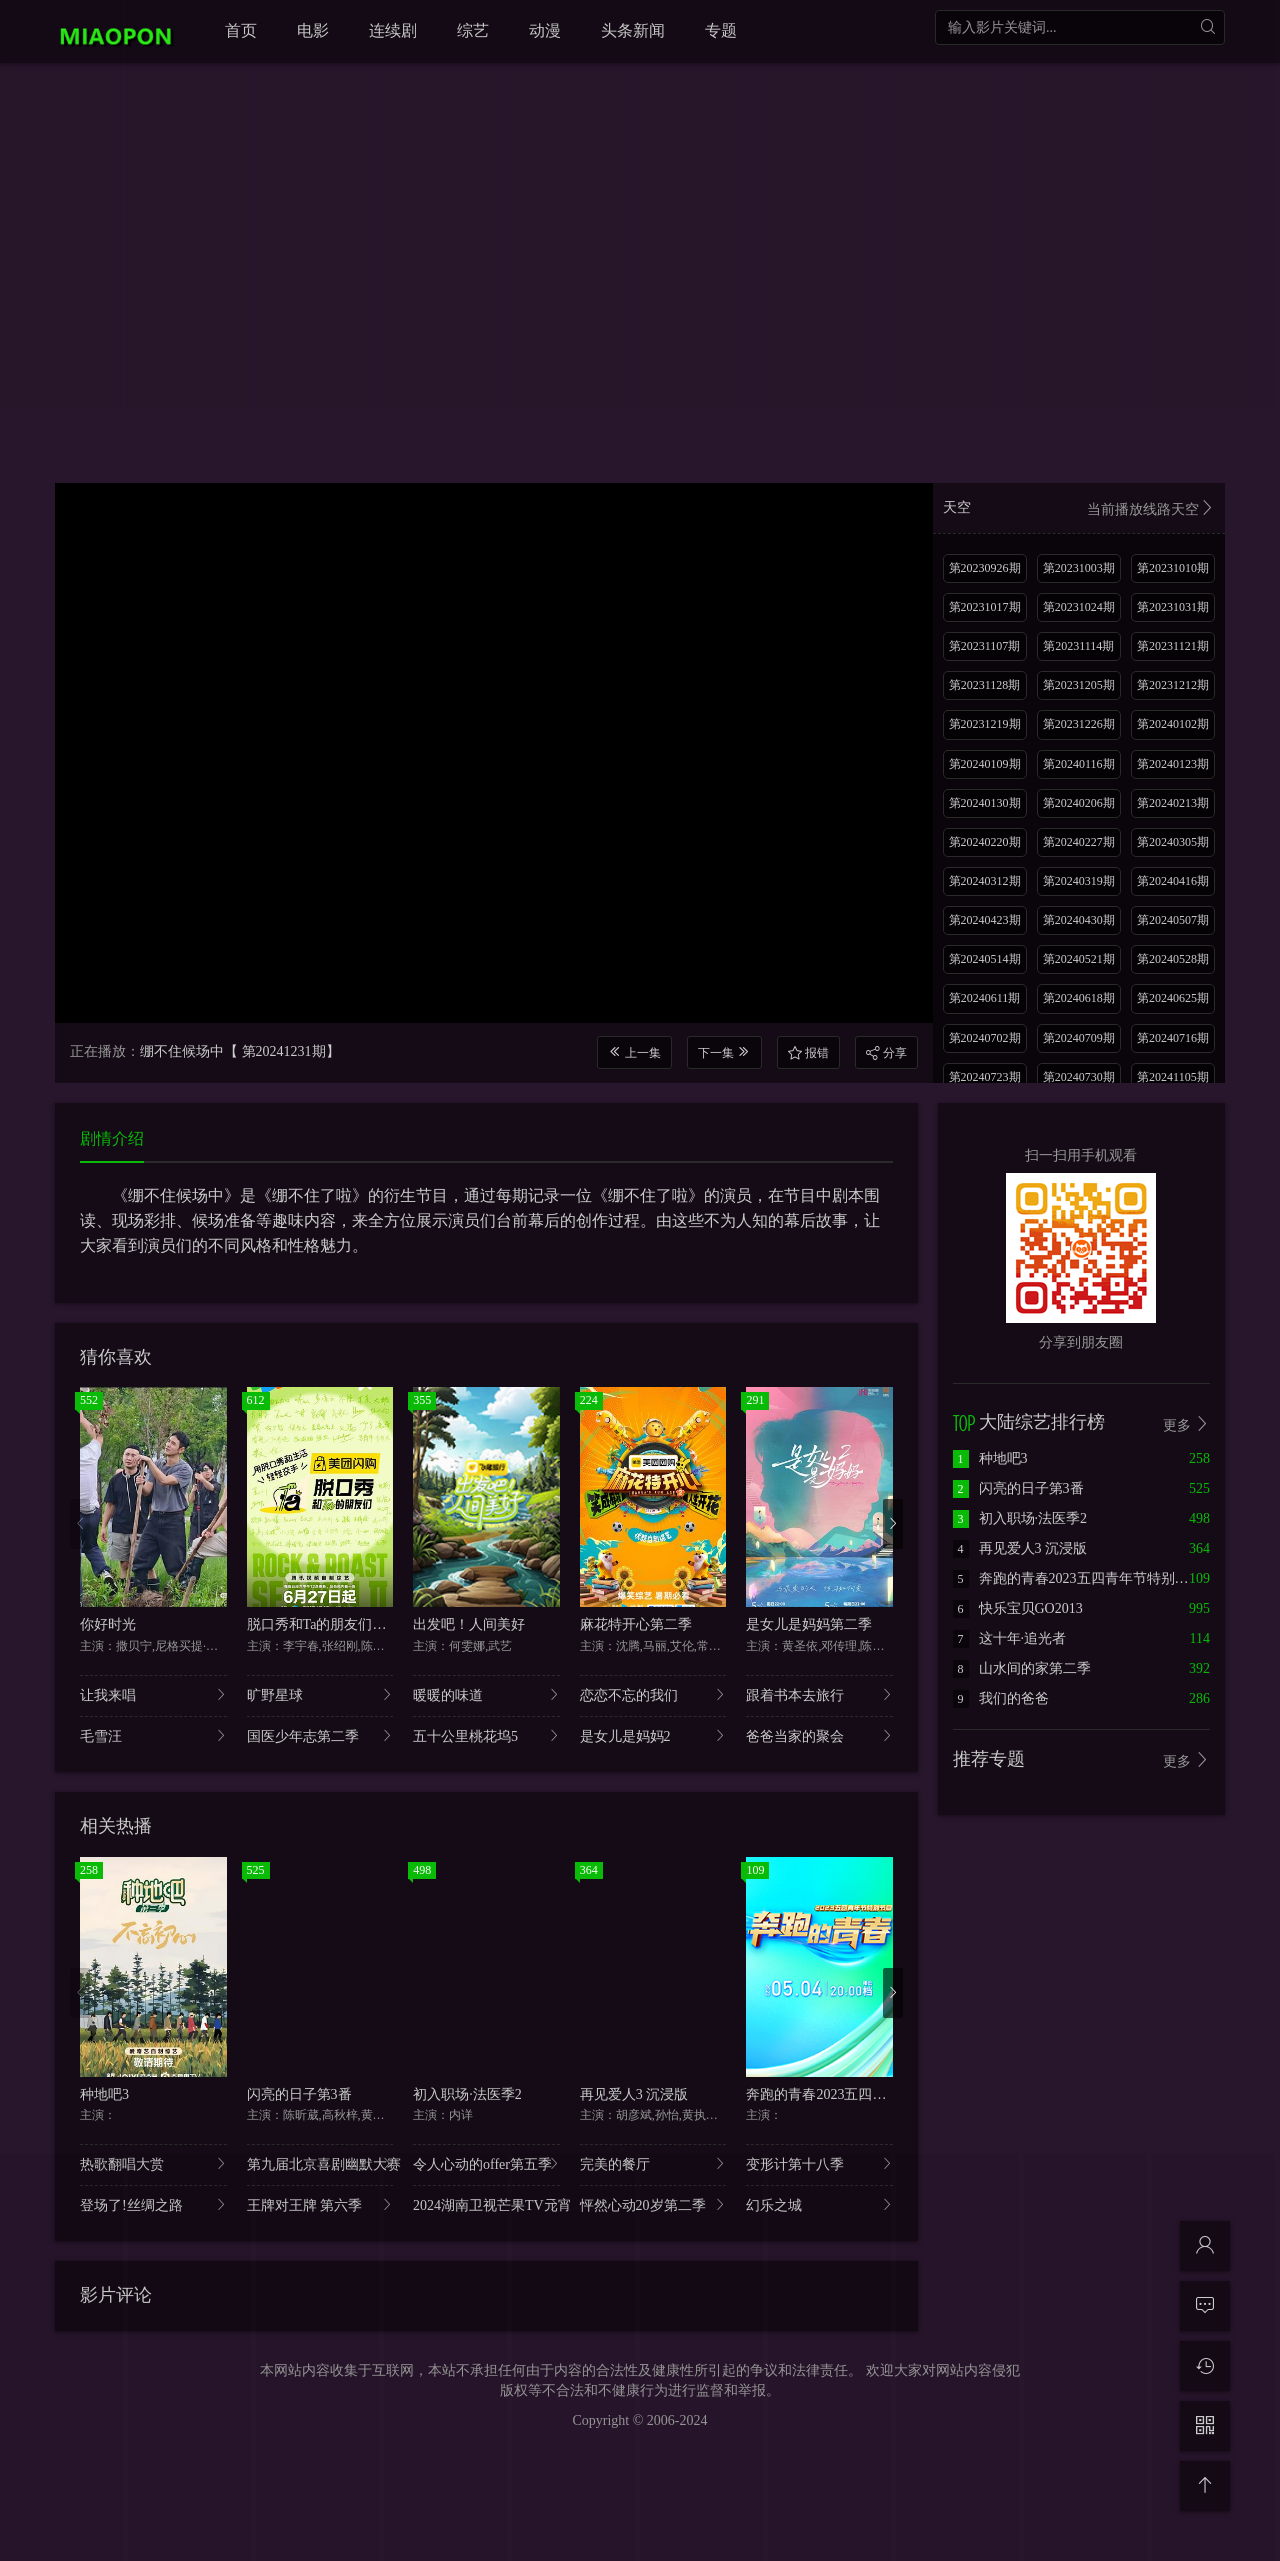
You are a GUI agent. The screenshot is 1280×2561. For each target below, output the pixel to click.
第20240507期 (1173, 920)
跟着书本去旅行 (819, 1694)
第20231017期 (985, 607)
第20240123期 (1173, 764)
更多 (1187, 1424)
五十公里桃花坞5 (486, 1735)
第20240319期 (1079, 881)
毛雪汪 (153, 1735)
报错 (808, 1052)
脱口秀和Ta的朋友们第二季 (331, 1624)
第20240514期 (985, 959)
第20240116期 (1079, 764)
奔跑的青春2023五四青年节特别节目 (858, 2094)
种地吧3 (104, 2094)
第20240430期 (1079, 920)
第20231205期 (1079, 685)
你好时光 (108, 1624)
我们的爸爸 (1001, 1698)
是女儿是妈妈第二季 (809, 1624)
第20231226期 (1079, 724)
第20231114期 (1078, 646)
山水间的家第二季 (1022, 1668)
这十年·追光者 (1010, 1638)
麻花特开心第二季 (636, 1624)
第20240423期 (985, 920)
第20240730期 (1079, 1077)
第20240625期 (1173, 998)
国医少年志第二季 (320, 1735)
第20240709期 (1079, 1038)
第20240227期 (1079, 842)
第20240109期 (985, 764)
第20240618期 (1079, 998)
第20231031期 (1173, 607)
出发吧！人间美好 (469, 1624)
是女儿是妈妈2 (653, 1735)
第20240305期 (1173, 842)
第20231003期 (1079, 568)
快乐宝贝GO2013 (1018, 1608)
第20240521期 (1079, 959)
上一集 (634, 1052)
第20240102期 (1173, 724)
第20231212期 (1173, 685)
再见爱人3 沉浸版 (634, 2094)
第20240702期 (985, 1038)
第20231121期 (1173, 646)
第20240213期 (1173, 803)
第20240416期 (1173, 881)
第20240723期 (985, 1077)
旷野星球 (320, 1694)
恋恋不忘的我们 (653, 1694)
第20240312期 (985, 881)
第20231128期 (985, 685)
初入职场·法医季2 (467, 2094)
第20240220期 (985, 842)
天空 (1079, 509)
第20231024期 (1079, 607)
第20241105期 (1173, 1077)
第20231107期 (985, 646)
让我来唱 (153, 1694)
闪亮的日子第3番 (299, 2094)
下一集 (724, 1052)
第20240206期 (1079, 803)
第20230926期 (985, 568)
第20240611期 (985, 998)
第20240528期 (1173, 959)
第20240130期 (985, 803)
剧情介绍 (112, 1138)
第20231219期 (985, 724)
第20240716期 (1173, 1038)
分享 (886, 1052)
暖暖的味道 (486, 1694)
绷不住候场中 (182, 1051)
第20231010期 (1173, 568)
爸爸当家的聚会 (819, 1735)
